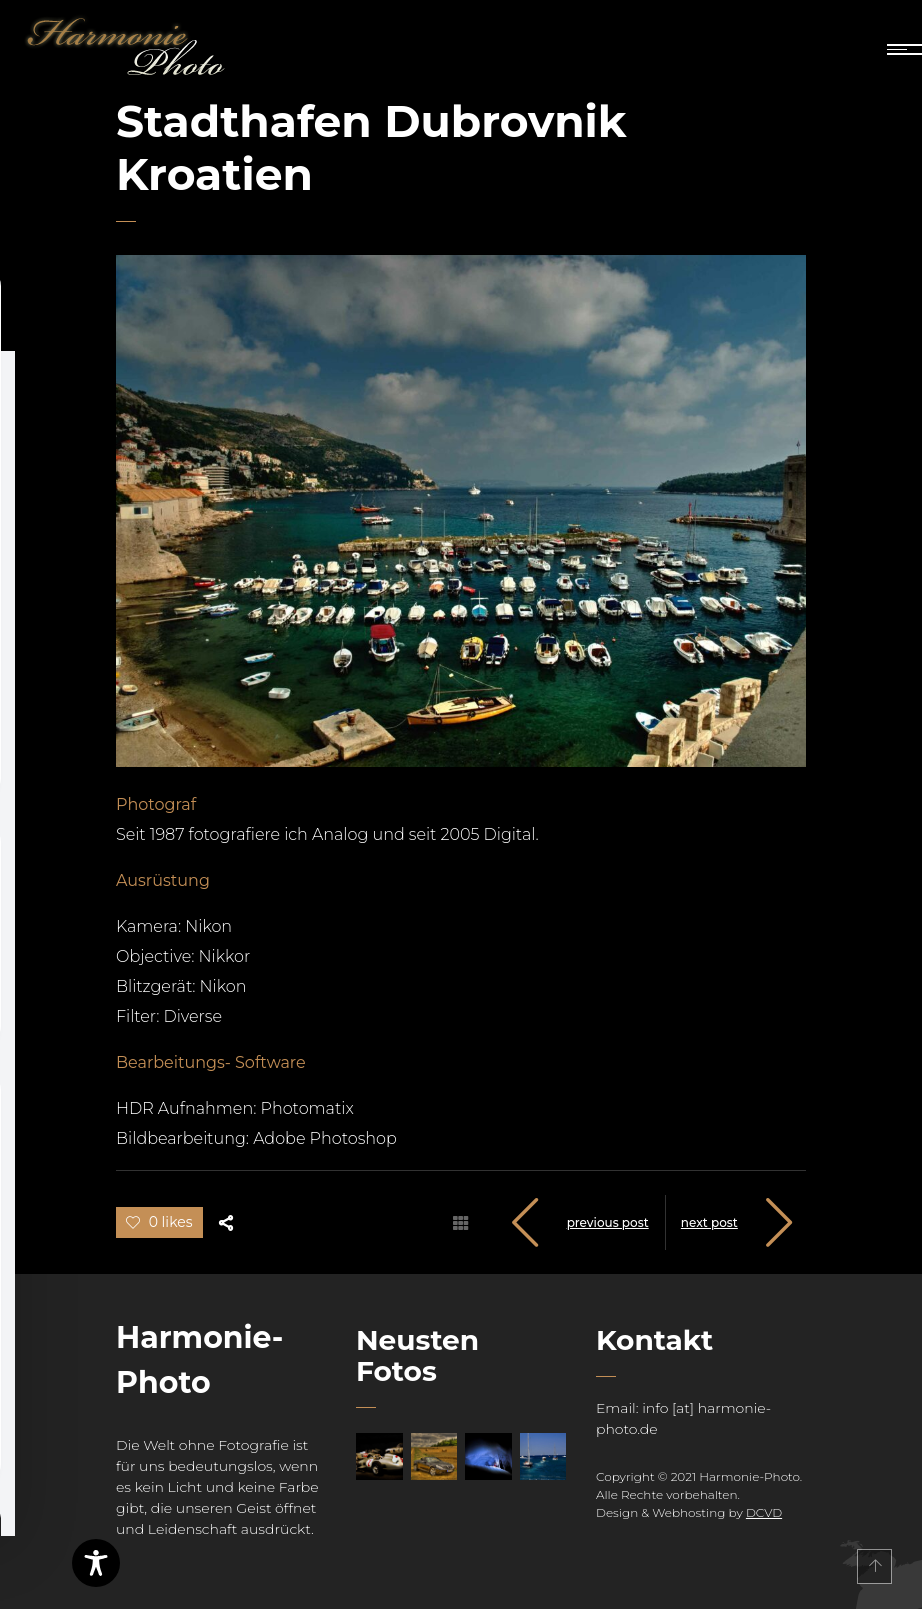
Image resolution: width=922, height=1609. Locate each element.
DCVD (764, 1512)
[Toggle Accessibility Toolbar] (96, 1563)
